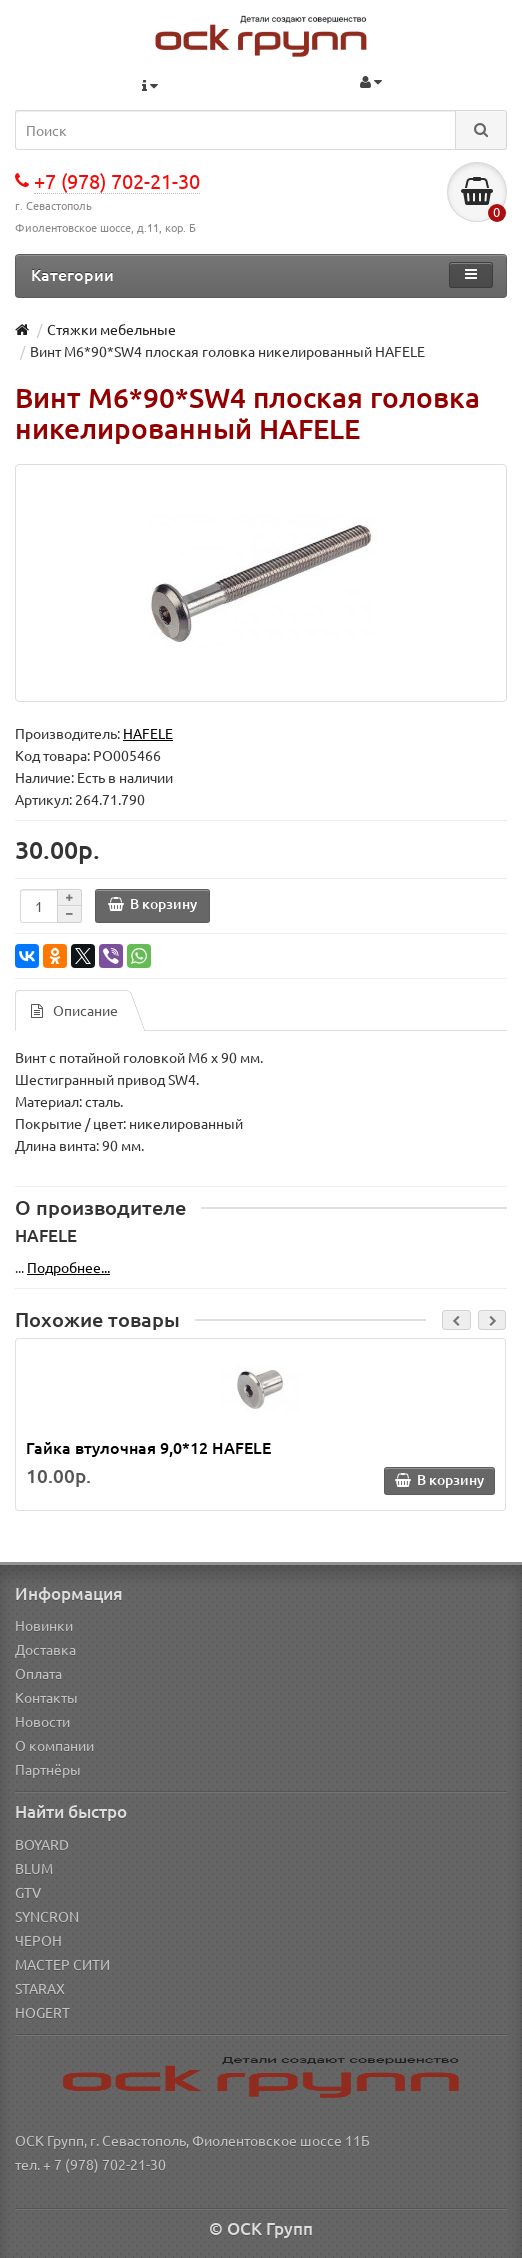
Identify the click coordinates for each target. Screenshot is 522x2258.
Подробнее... (68, 1267)
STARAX (40, 1988)
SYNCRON (47, 1916)
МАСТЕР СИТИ (62, 1964)
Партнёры (48, 1769)
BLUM (34, 1868)
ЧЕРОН (38, 1940)
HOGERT (42, 2012)
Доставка (45, 1649)
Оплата (38, 1673)
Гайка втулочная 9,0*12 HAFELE (148, 1447)
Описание (74, 1010)
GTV (28, 1892)
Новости (42, 1721)
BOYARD (42, 1844)
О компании (54, 1745)
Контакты (46, 1697)
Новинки (44, 1625)
